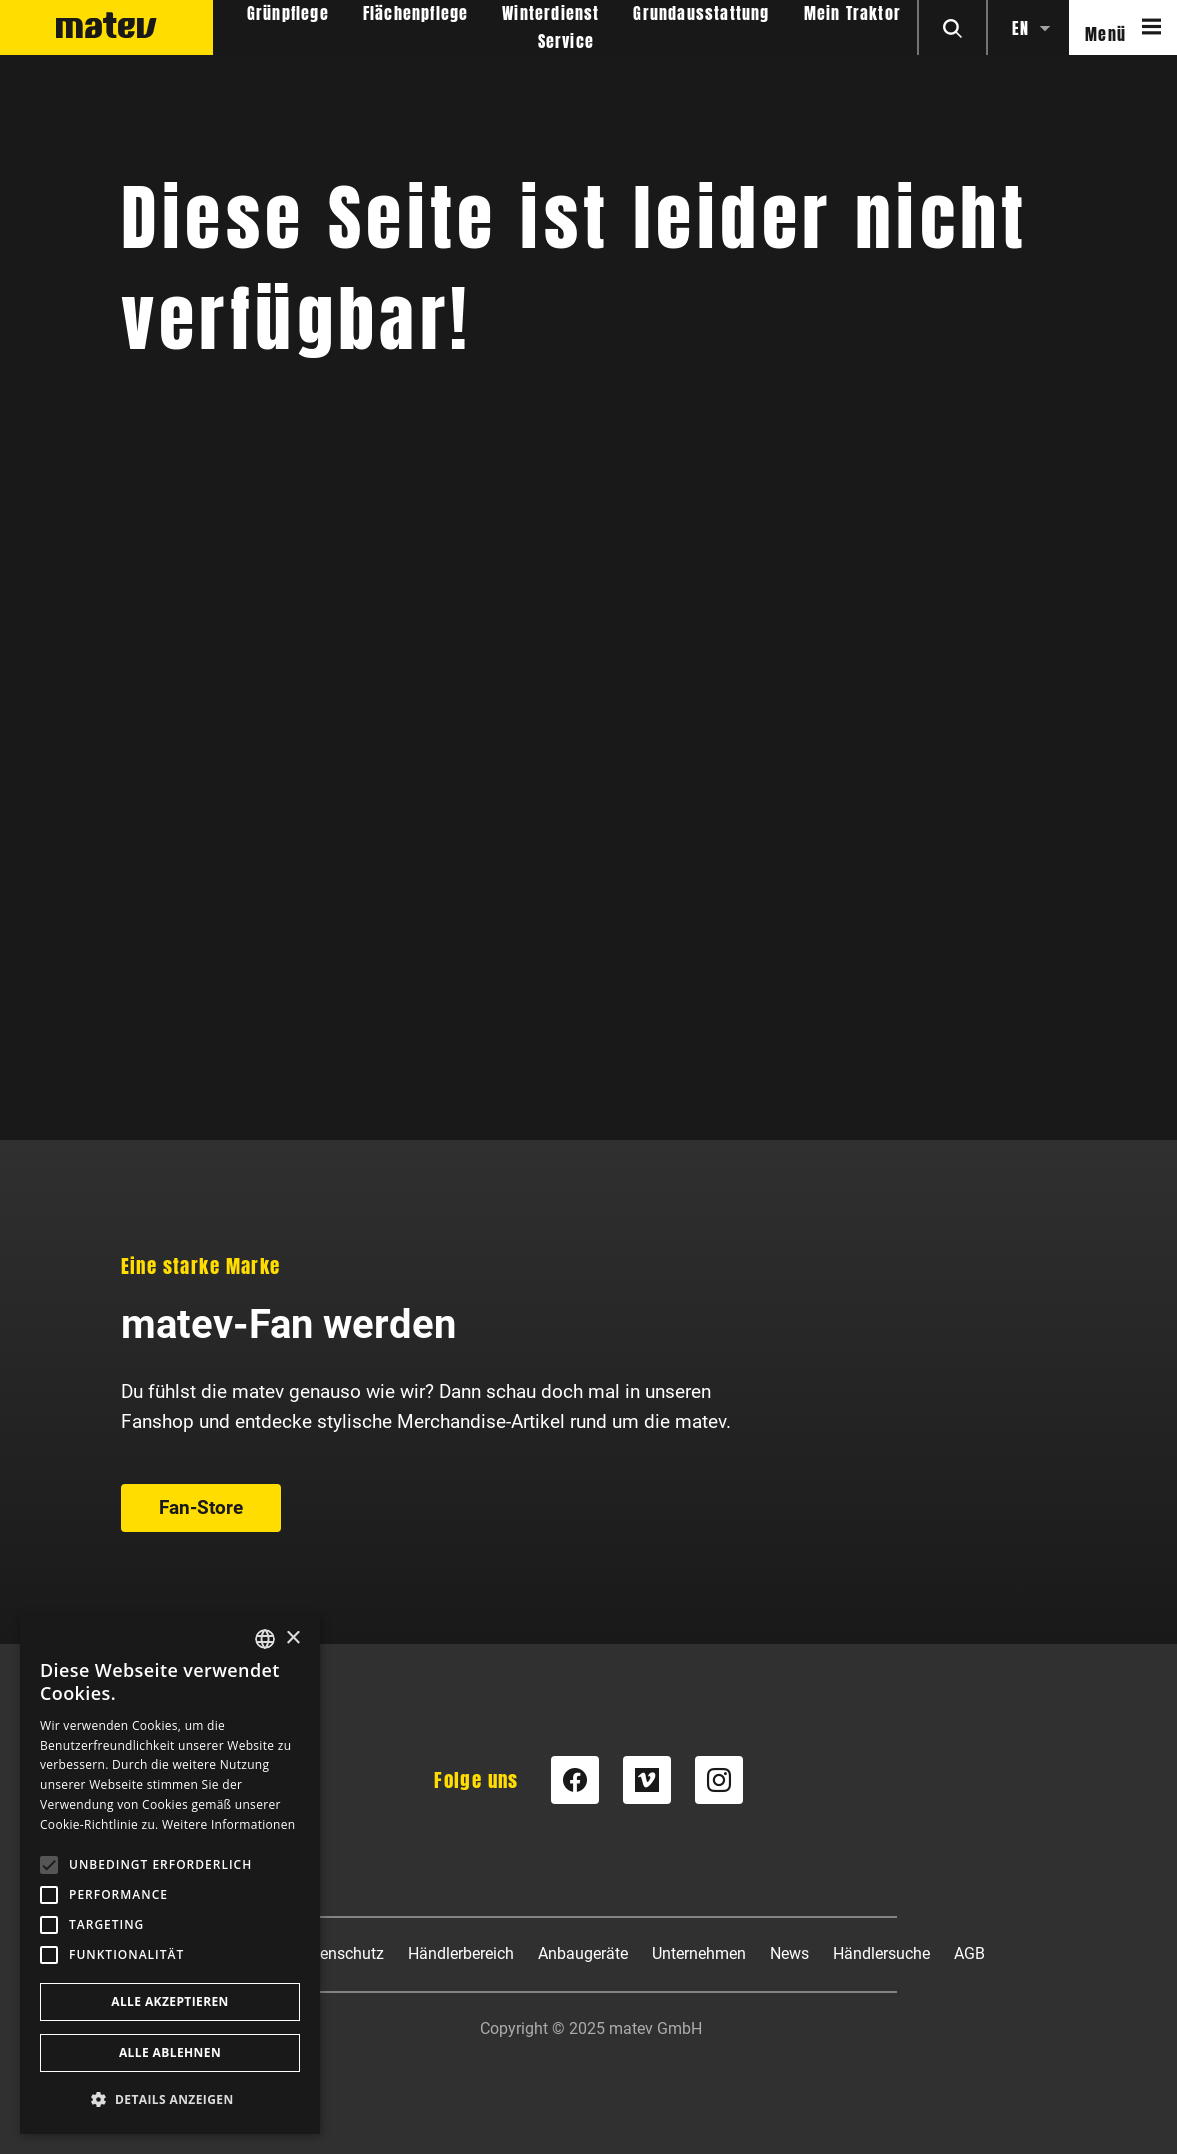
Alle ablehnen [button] (170, 2052)
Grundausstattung (701, 14)
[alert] (170, 1874)
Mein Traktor (852, 14)
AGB (969, 1953)
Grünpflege (288, 14)
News (789, 1953)
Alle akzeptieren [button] (170, 2001)
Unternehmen (699, 1953)
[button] (170, 2099)
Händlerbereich (461, 1953)
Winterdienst (550, 14)
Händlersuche (881, 1953)
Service (566, 42)
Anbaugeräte (583, 1953)
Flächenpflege (416, 14)
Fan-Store (201, 918)
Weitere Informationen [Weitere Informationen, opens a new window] (229, 1824)
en (1020, 28)
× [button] (292, 1638)
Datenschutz (339, 1953)
